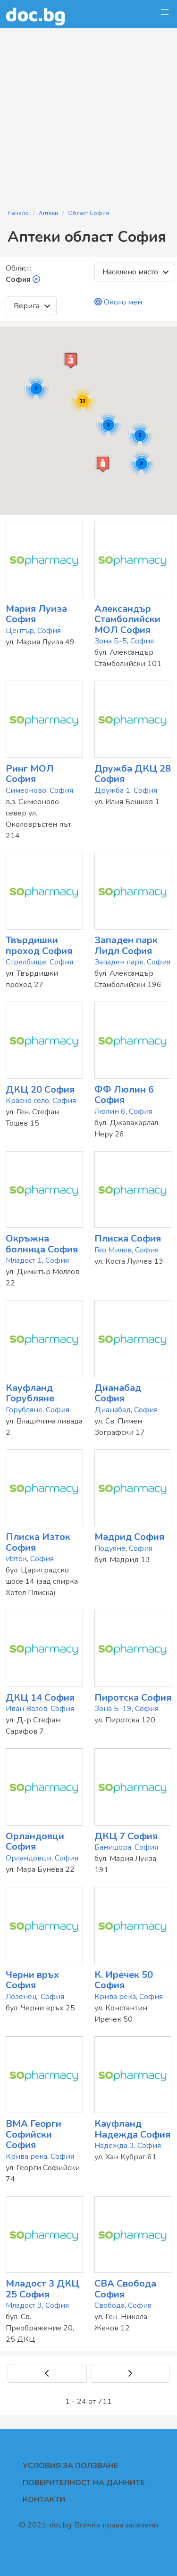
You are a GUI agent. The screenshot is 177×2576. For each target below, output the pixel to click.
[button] (164, 12)
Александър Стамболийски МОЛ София (127, 619)
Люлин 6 (110, 1111)
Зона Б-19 (113, 1709)
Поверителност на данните (83, 2482)
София (49, 630)
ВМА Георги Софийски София (33, 2134)
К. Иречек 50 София (123, 1980)
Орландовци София (35, 1841)
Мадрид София (129, 1537)
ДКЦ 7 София (126, 1836)
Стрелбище (26, 962)
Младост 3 (24, 2305)
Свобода (109, 2305)
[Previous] (47, 2373)
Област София (88, 213)
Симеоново (26, 790)
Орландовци (28, 1858)
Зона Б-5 (110, 641)
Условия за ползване (70, 2466)
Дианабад (112, 1410)
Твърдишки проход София (39, 945)
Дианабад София (117, 1393)
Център (20, 630)
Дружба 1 (112, 790)
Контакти (44, 2499)
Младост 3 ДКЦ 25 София (42, 2289)
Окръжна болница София (42, 1244)
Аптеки (48, 213)
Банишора (112, 1847)
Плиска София (127, 1238)
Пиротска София (132, 1697)
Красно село (27, 1100)
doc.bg (36, 14)
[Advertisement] (88, 113)
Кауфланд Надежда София (132, 2129)
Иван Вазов (26, 1709)
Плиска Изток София (38, 1542)
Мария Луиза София (36, 614)
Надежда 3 (114, 2145)
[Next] (130, 2373)
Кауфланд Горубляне (30, 1393)
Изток (16, 1559)
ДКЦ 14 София (40, 1697)
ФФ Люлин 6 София (124, 1095)
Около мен (118, 302)
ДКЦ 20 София (40, 1089)
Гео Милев (113, 1250)
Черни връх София (32, 1980)
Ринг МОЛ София (30, 774)
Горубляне (24, 1410)
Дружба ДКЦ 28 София (132, 774)
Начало (18, 213)
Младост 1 (24, 1260)
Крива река (115, 1997)
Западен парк (118, 962)
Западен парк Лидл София (126, 945)
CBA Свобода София (125, 2289)
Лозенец (21, 1997)
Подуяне (110, 1548)
